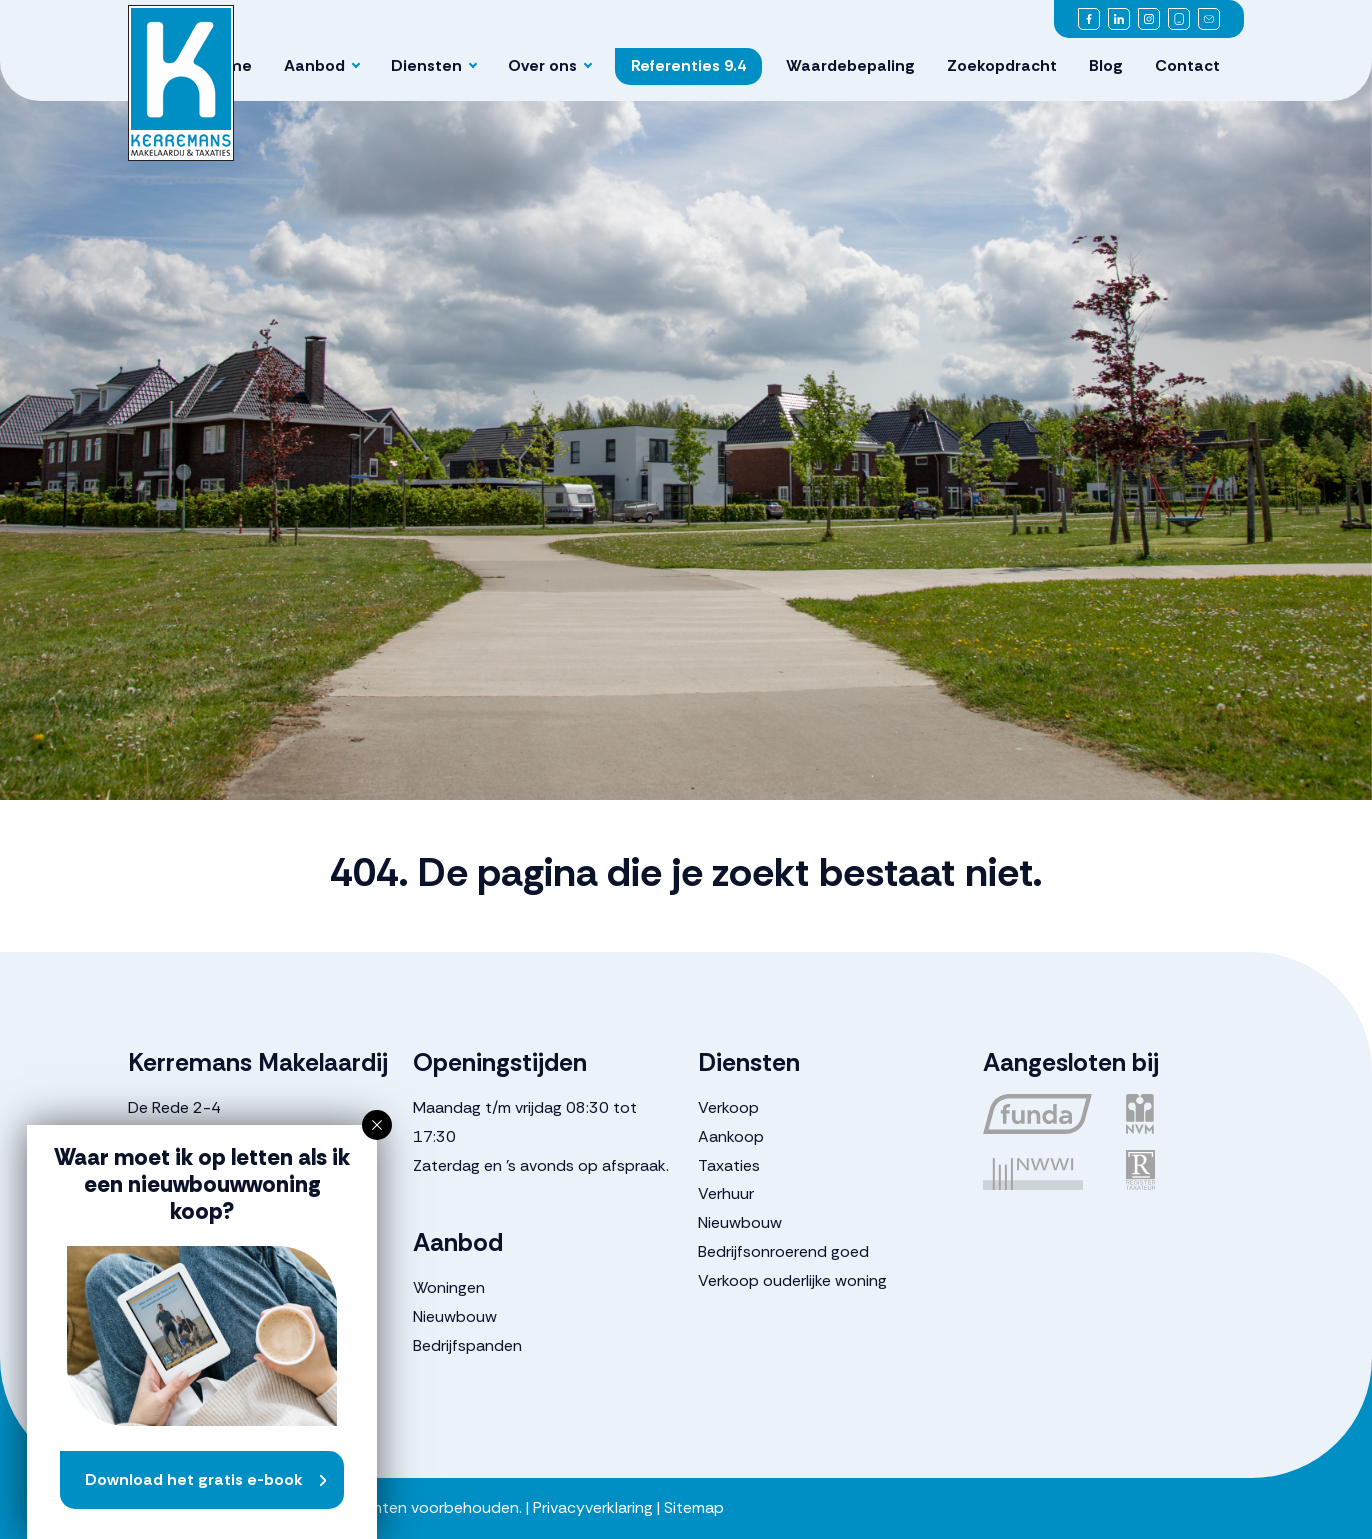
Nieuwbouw (455, 1316)
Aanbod (314, 65)
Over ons (542, 65)
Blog (1106, 65)
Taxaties (729, 1165)
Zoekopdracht (1002, 65)
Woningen (449, 1287)
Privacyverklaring (593, 1507)
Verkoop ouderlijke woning (792, 1280)
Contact (1187, 65)
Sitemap (694, 1507)
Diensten (426, 65)
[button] (377, 1125)
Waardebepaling (850, 65)
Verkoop (728, 1107)
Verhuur (726, 1193)
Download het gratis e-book (194, 1479)
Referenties (688, 65)
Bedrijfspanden (467, 1345)
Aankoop (731, 1136)
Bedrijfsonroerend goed (783, 1251)
